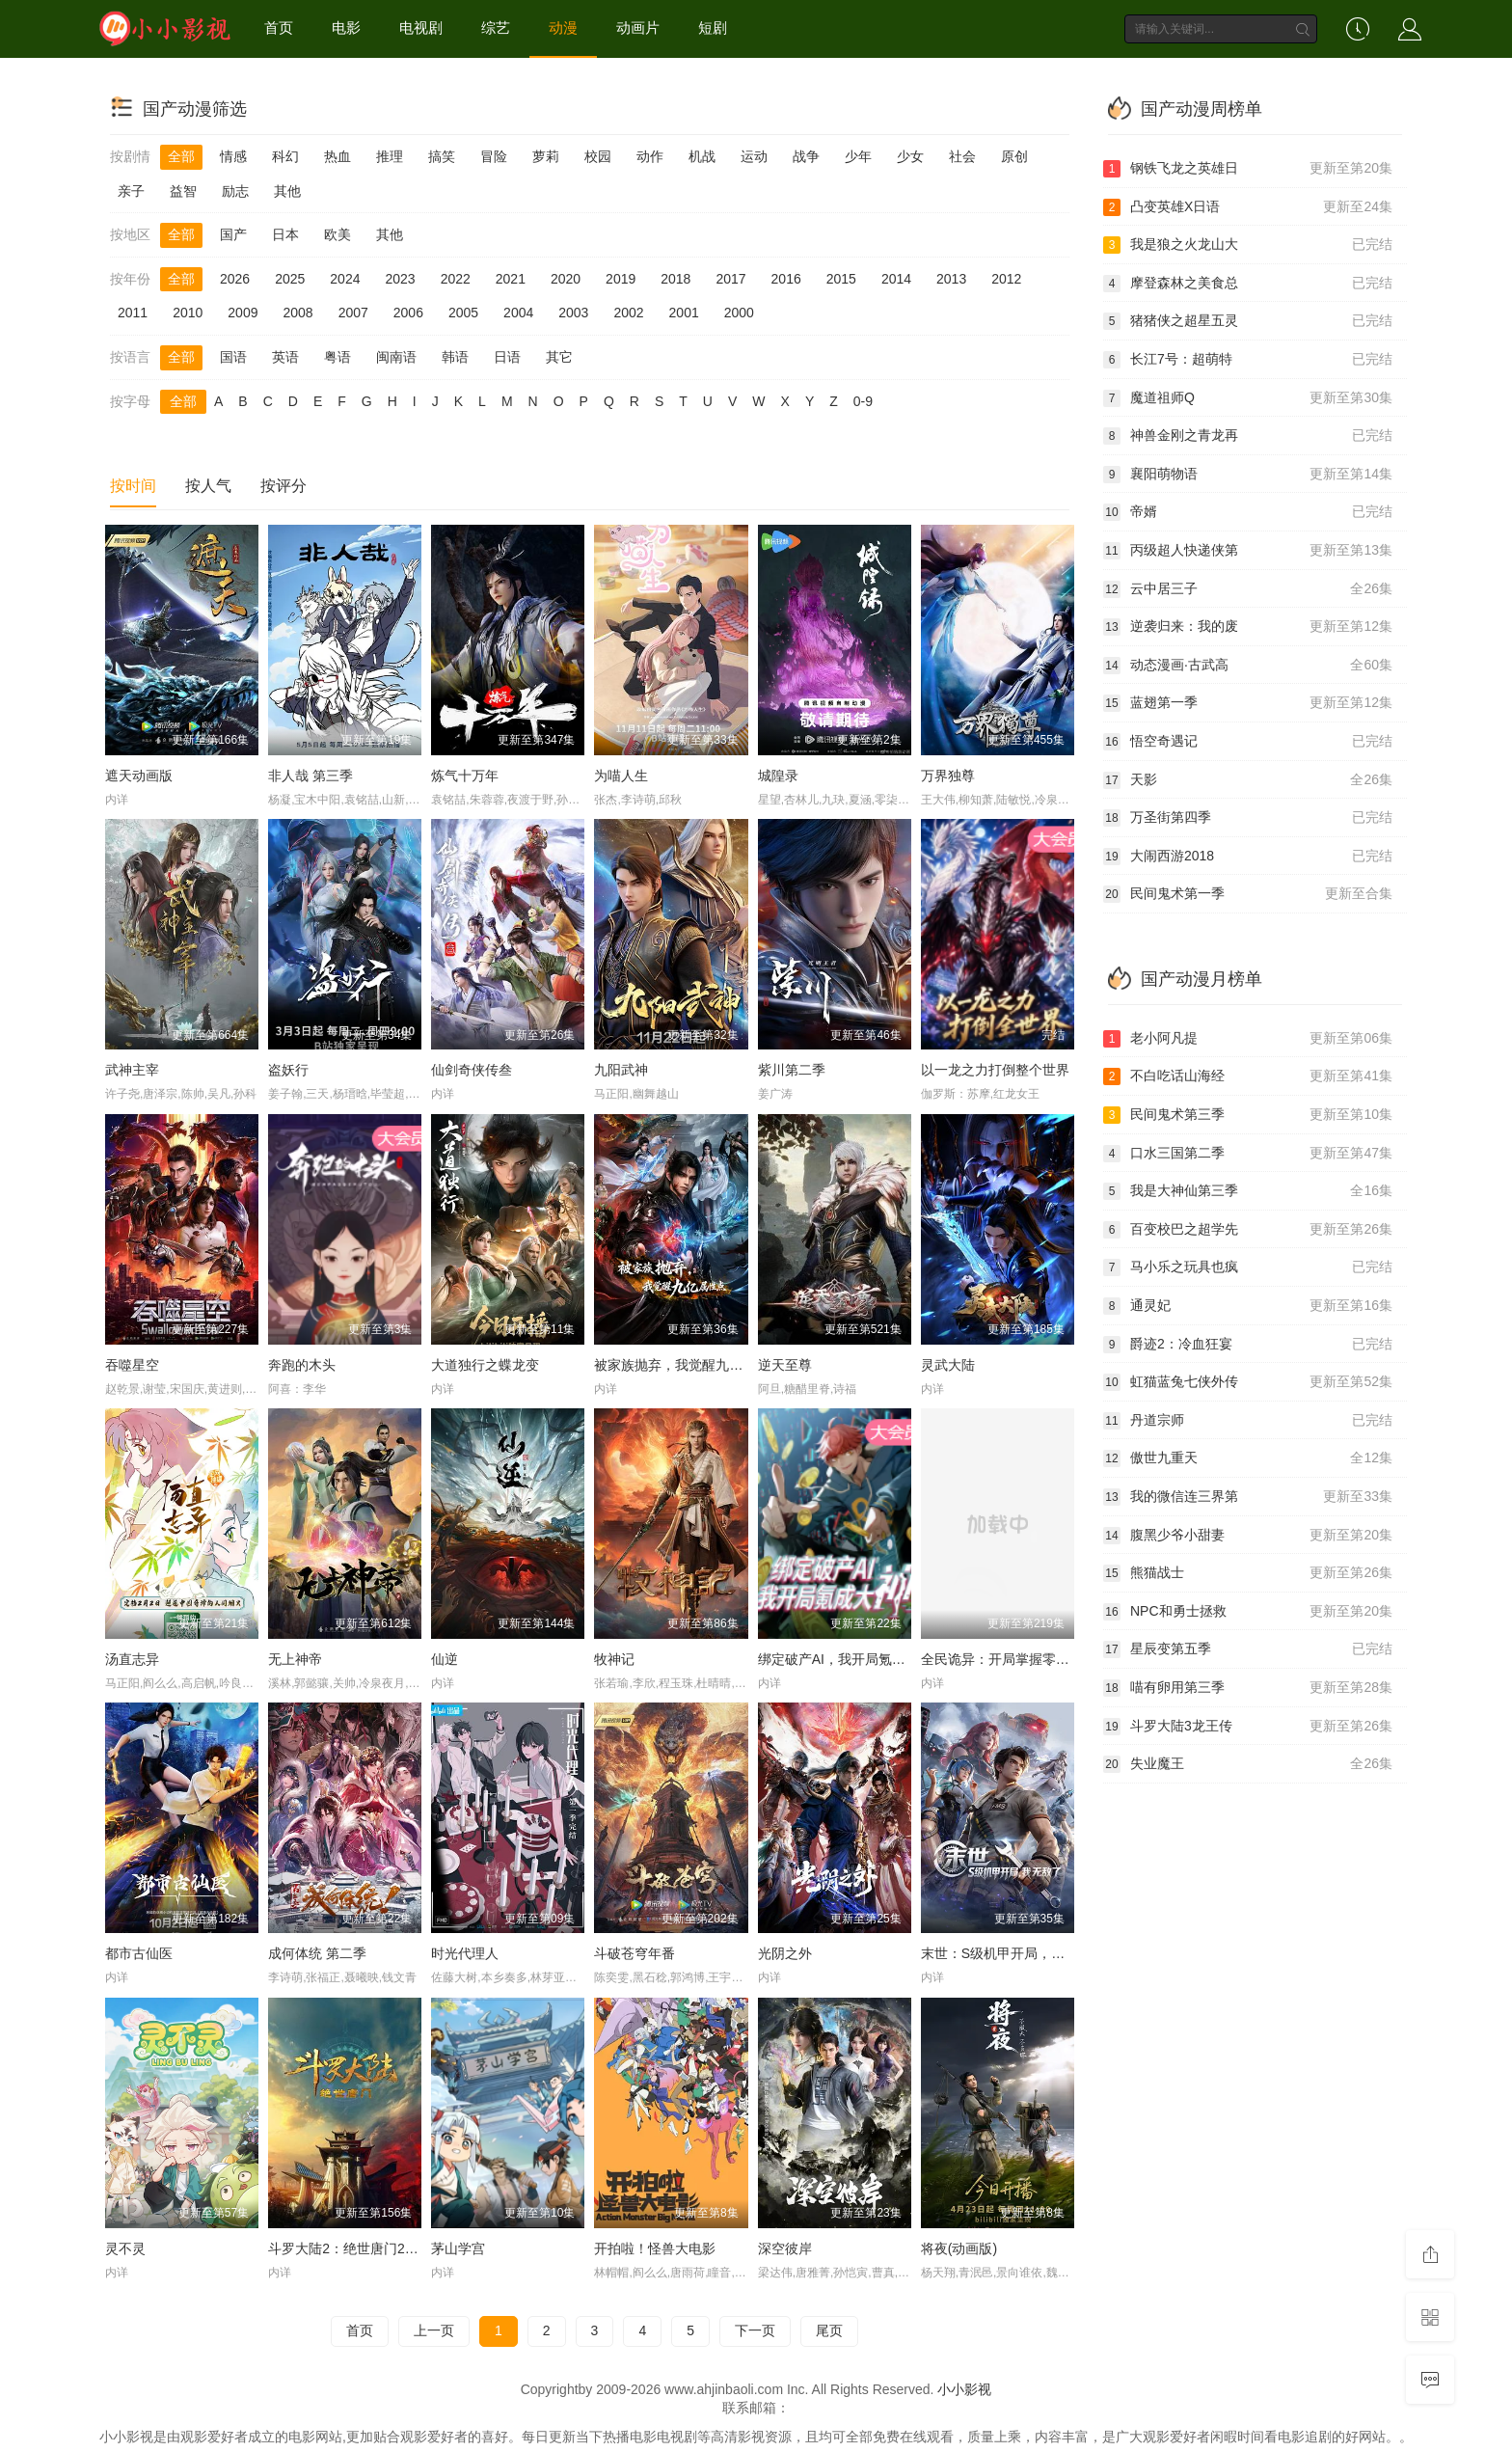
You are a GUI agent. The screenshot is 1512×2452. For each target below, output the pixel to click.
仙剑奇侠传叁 (471, 1069)
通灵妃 (1247, 1306)
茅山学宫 (458, 2248)
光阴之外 (785, 1953)
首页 (278, 27)
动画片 (638, 27)
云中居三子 (1247, 589)
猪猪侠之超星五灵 (1247, 321)
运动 (754, 156)
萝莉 (545, 156)
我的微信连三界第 (1247, 1497)
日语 (507, 357)
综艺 (495, 27)
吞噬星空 (132, 1365)
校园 (597, 156)
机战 (702, 156)
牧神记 (614, 1659)
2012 (1006, 278)
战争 (806, 156)
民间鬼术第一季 (1247, 894)
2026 (235, 278)
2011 (133, 312)
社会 (962, 156)
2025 (290, 278)
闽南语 (396, 357)
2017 (730, 278)
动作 (649, 156)
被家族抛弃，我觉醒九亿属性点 (688, 1365)
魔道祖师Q (1247, 398)
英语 (285, 357)
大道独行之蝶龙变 (485, 1365)
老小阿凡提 (1247, 1039)
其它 (559, 357)
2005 (463, 312)
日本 (285, 234)
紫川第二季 (791, 1069)
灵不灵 (125, 2248)
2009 (242, 312)
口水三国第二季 (1247, 1153)
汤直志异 (132, 1659)
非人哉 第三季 (310, 775)
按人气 (208, 485)
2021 (511, 278)
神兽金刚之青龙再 (1247, 436)
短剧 (712, 27)
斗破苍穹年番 (634, 1953)
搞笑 (441, 156)
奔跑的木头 (302, 1365)
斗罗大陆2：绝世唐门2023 (347, 2248)
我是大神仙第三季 (1247, 1191)
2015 (841, 278)
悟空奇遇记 (1247, 741)
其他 (287, 191)
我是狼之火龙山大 (1247, 245)
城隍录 (778, 775)
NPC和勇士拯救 (1247, 1611)
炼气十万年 (465, 775)
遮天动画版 (139, 775)
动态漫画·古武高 (1247, 665)
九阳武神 (621, 1069)
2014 (896, 278)
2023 (400, 278)
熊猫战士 (1247, 1573)
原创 (1014, 156)
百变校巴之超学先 (1247, 1230)
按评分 (283, 485)
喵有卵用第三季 (1247, 1688)
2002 (628, 312)
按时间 (133, 485)
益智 (183, 191)
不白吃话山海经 (1247, 1076)
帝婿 (1247, 512)
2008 (297, 312)
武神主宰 (132, 1069)
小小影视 (964, 2389)
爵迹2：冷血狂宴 (1247, 1344)
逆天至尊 (785, 1365)
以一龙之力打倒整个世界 (995, 1069)
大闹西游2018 (1247, 856)
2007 (353, 312)
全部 (181, 156)
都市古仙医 (139, 1953)
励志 (235, 191)
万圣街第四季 (1247, 818)
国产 (233, 234)
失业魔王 (1247, 1764)
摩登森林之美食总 (1247, 283)
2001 (684, 312)
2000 (739, 312)
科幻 (285, 156)
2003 (573, 312)
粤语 (337, 357)
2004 (518, 312)
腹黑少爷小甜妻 (1247, 1535)
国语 (233, 357)
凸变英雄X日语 (1247, 207)
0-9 (863, 401)
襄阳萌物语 (1247, 474)
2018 (675, 278)
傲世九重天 (1247, 1458)
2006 (408, 312)
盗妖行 (288, 1069)
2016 (786, 278)
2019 (620, 278)
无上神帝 (295, 1659)
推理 (389, 156)
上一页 (434, 2330)
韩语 (455, 357)
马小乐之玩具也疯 (1247, 1267)
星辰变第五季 (1247, 1649)
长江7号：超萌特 (1247, 359)
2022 (456, 278)
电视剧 (421, 27)
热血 (337, 156)
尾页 (829, 2330)
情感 (233, 156)
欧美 (337, 234)
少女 (910, 156)
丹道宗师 (1247, 1420)
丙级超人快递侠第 (1247, 550)
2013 (951, 278)
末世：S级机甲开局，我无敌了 (1013, 1953)
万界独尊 (948, 775)
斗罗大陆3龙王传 (1247, 1726)
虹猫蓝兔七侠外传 (1247, 1382)
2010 (187, 312)
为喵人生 (621, 775)
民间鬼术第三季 (1247, 1115)
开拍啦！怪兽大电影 (655, 2248)
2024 (345, 278)
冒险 (493, 156)
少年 (858, 156)
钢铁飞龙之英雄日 (1247, 168)
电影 (346, 27)
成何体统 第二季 (317, 1953)
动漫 (563, 27)
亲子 (131, 191)
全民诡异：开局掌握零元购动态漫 (1022, 1659)
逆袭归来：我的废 (1247, 627)
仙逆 (444, 1659)
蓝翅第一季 (1247, 703)
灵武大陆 (948, 1365)
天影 (1247, 780)
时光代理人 (465, 1953)
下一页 (755, 2330)
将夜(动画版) (959, 2248)
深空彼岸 (785, 2248)
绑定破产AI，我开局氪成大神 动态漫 (867, 1659)
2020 (565, 278)
